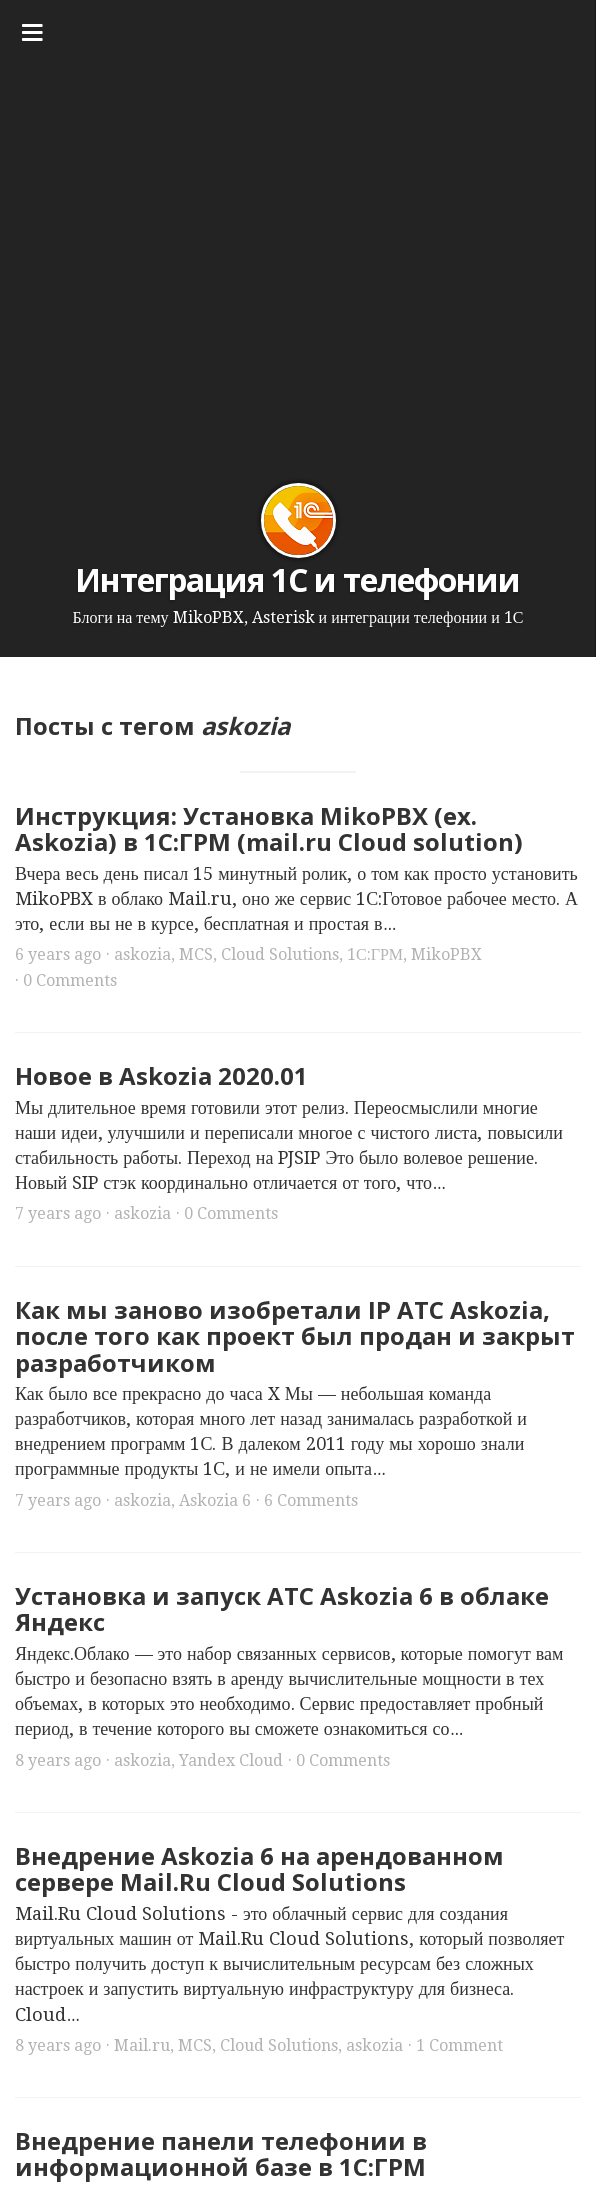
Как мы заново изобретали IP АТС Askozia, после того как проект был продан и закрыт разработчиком (295, 1336)
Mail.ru (142, 2045)
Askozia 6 (215, 1500)
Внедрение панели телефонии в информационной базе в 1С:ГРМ (221, 2153)
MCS (196, 954)
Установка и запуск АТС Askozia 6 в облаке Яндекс (282, 1608)
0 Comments (70, 980)
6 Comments (311, 1500)
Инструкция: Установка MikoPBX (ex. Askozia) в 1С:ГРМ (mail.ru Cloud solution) (269, 828)
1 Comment (459, 2045)
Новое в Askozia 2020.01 (161, 1075)
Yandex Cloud (231, 1760)
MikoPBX (446, 954)
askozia (142, 954)
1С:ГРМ (375, 954)
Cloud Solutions (280, 954)
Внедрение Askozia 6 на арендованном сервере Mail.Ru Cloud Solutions (259, 1868)
